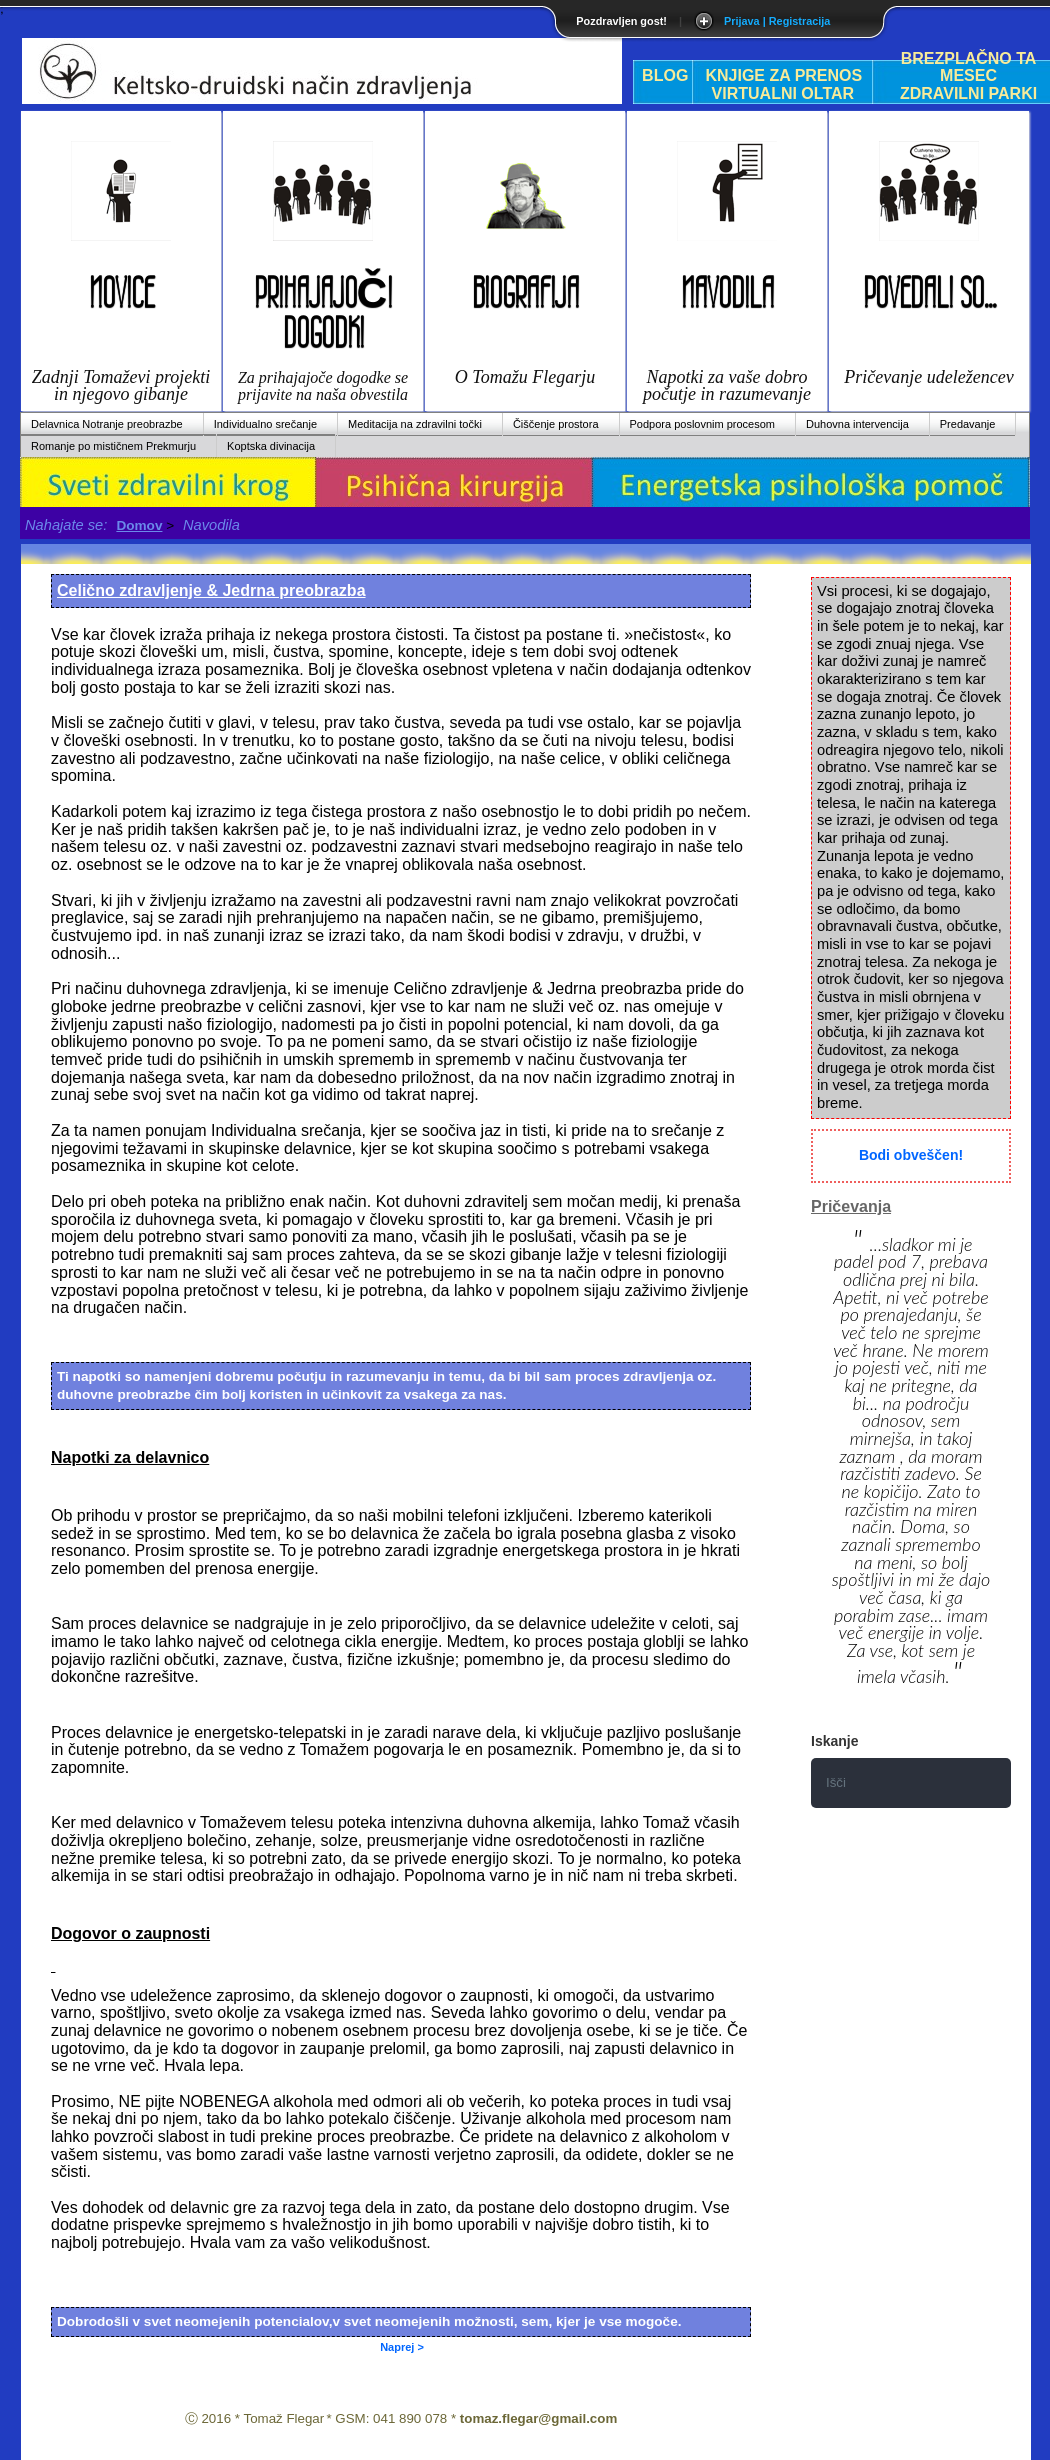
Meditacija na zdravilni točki (415, 424)
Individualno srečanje (265, 424)
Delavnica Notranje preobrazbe (107, 424)
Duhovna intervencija (857, 424)
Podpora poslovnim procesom (703, 424)
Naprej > (402, 2347)
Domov (139, 525)
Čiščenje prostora (556, 424)
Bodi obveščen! (911, 1155)
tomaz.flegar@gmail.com (538, 2418)
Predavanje (968, 424)
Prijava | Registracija (777, 21)
